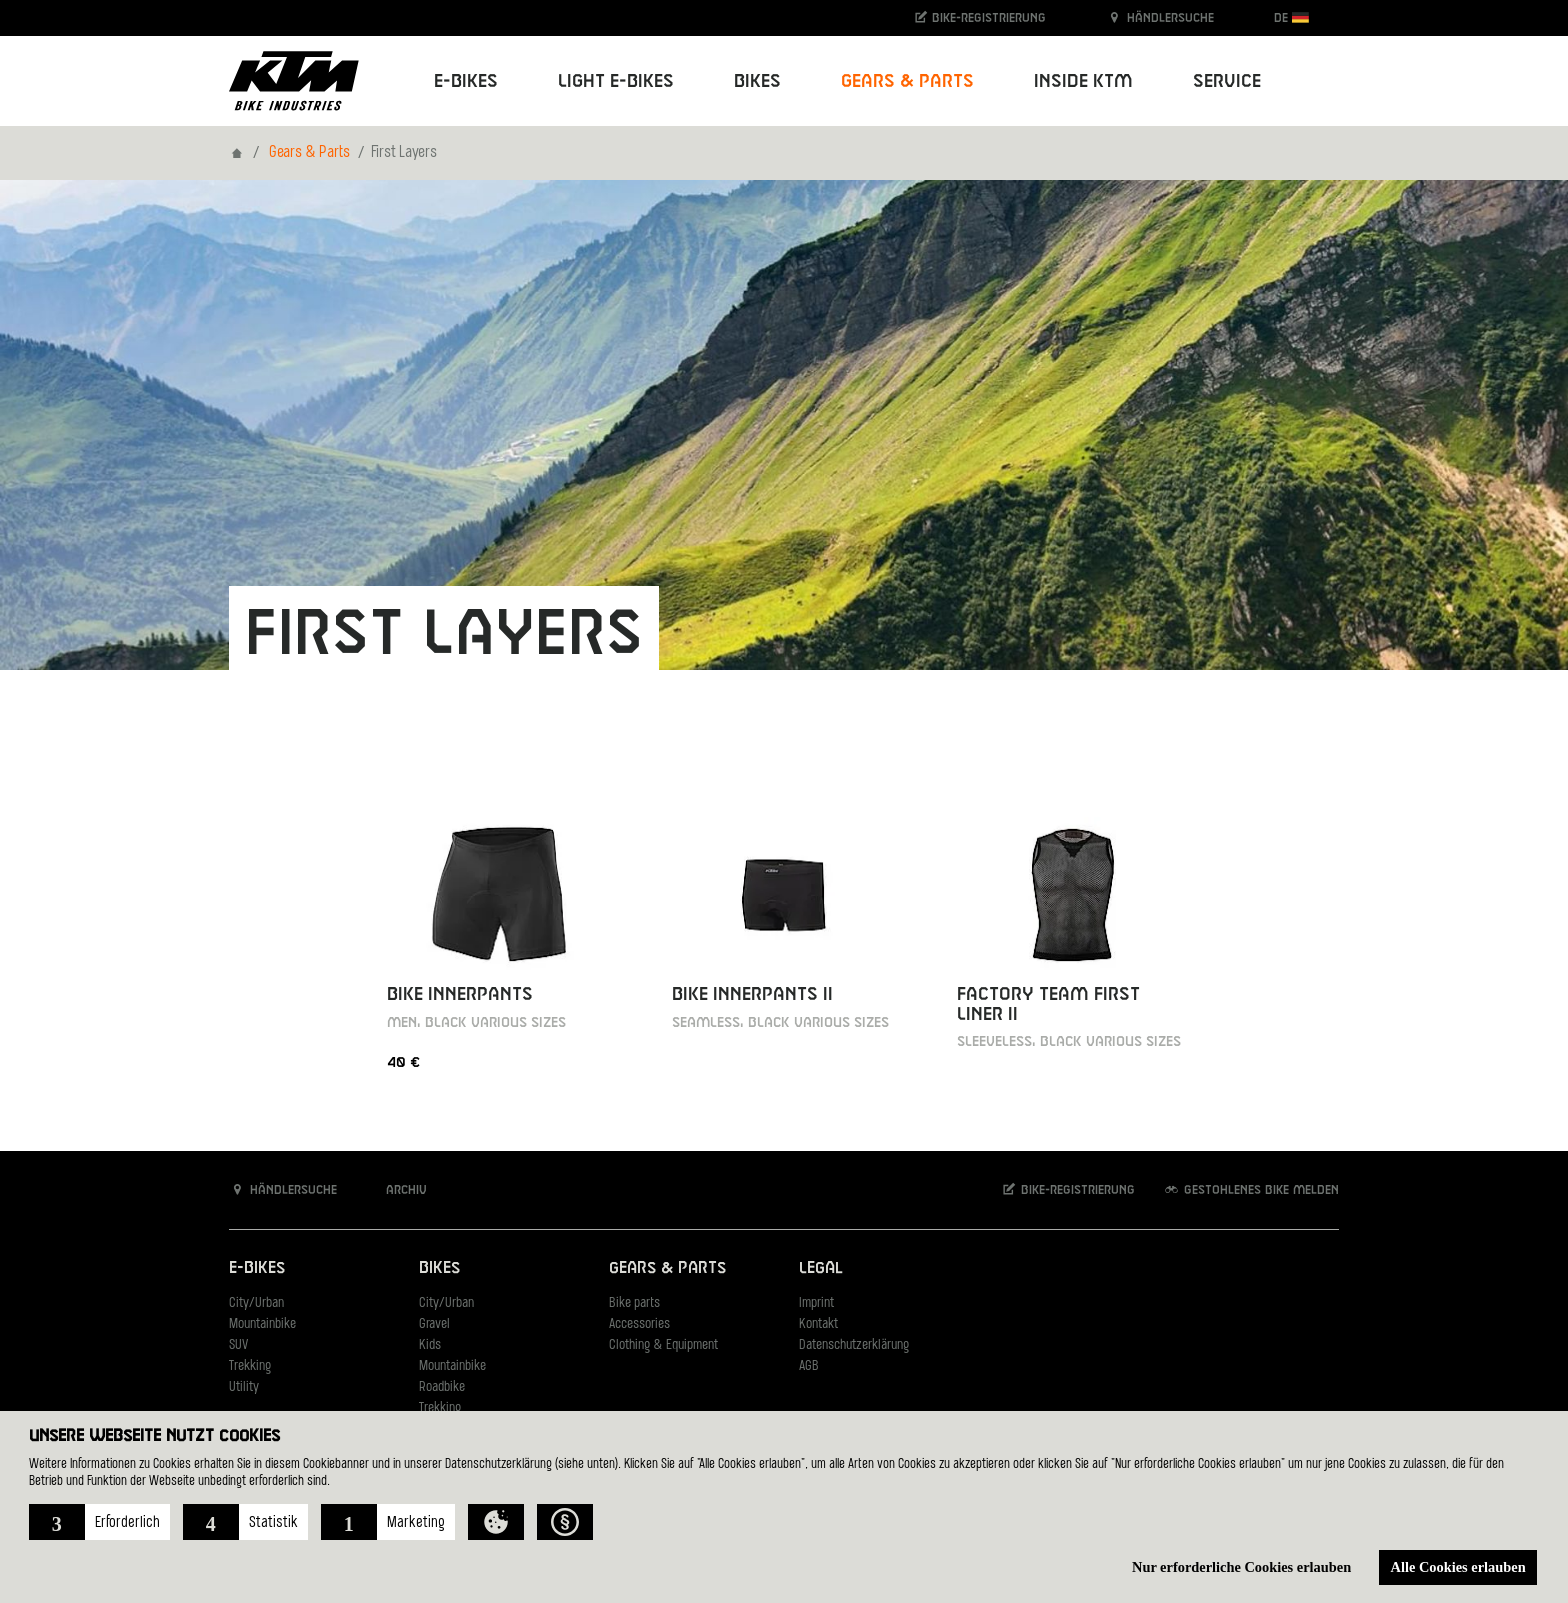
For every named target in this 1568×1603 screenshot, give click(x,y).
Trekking (250, 1366)
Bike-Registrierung (979, 17)
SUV (238, 1345)
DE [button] (1291, 17)
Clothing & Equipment (663, 1345)
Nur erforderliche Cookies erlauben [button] (1241, 1567)
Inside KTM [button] (1083, 81)
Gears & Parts (309, 153)
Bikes (439, 1268)
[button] (99, 1522)
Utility (244, 1387)
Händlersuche (1160, 17)
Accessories (639, 1324)
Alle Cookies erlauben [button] (1458, 1567)
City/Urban (256, 1303)
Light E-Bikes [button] (616, 81)
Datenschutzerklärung (854, 1345)
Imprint (816, 1303)
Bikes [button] (757, 81)
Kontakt (818, 1324)
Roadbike (442, 1387)
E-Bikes (257, 1268)
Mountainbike (262, 1324)
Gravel (434, 1324)
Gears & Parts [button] (907, 81)
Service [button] (1227, 81)
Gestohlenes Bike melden (1251, 1189)
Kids (430, 1345)
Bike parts (634, 1303)
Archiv (396, 1189)
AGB (809, 1366)
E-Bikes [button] (466, 81)
